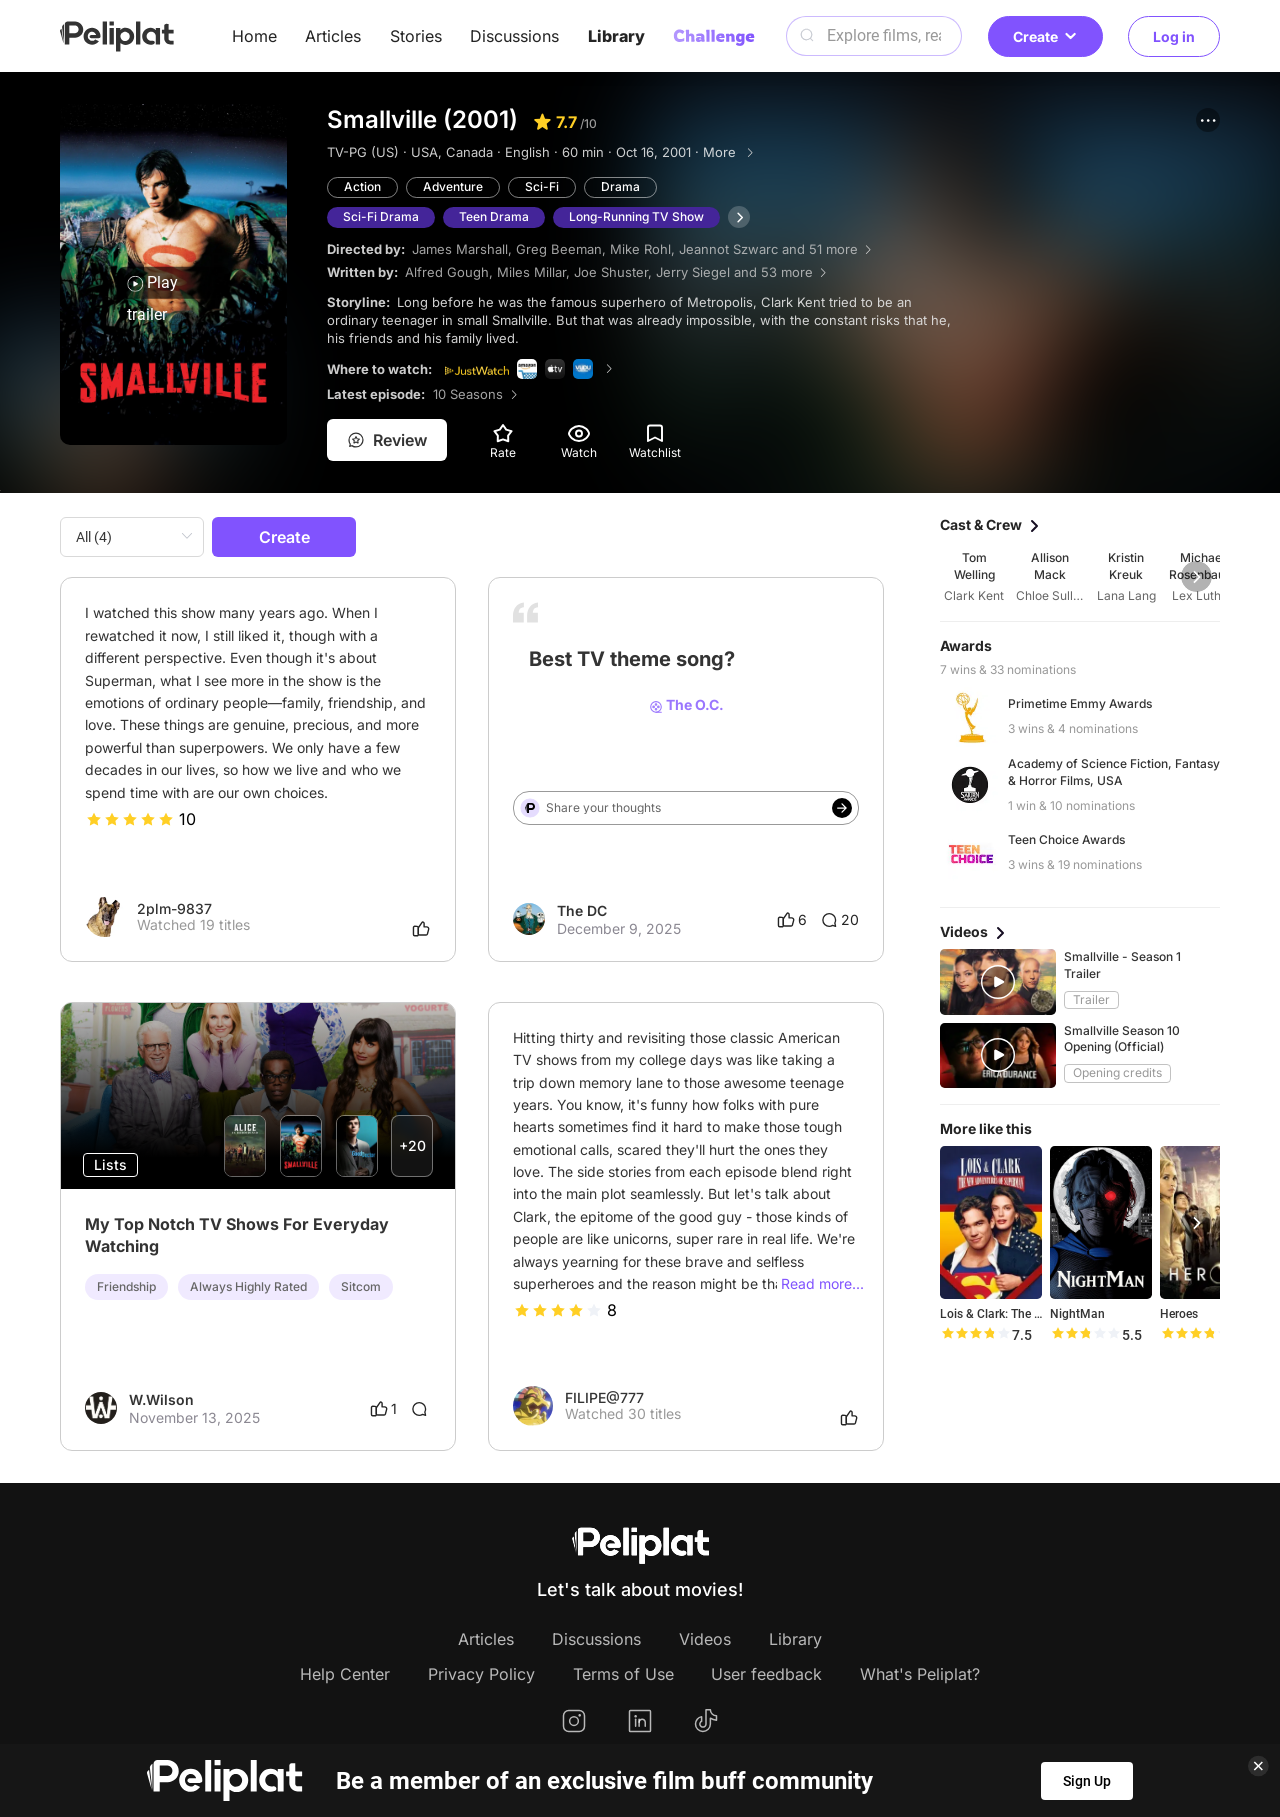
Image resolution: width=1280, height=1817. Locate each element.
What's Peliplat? (920, 1674)
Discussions (514, 36)
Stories (416, 36)
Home (254, 36)
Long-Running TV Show (636, 216)
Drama (620, 186)
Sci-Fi (542, 186)
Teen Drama (494, 216)
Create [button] (1045, 36)
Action (362, 186)
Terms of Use (623, 1674)
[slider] (130, 819)
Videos (705, 1639)
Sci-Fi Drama (381, 216)
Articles (333, 36)
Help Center (345, 1674)
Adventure (453, 186)
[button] (1208, 120)
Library (616, 36)
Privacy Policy (481, 1674)
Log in (1174, 36)
